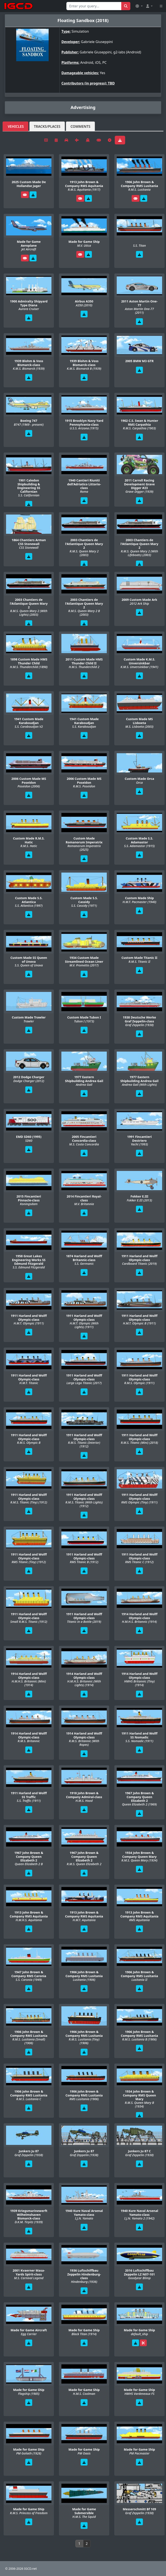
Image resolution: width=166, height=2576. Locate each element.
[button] (139, 6)
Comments (80, 126)
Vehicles (16, 126)
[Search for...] (93, 6)
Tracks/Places (47, 126)
